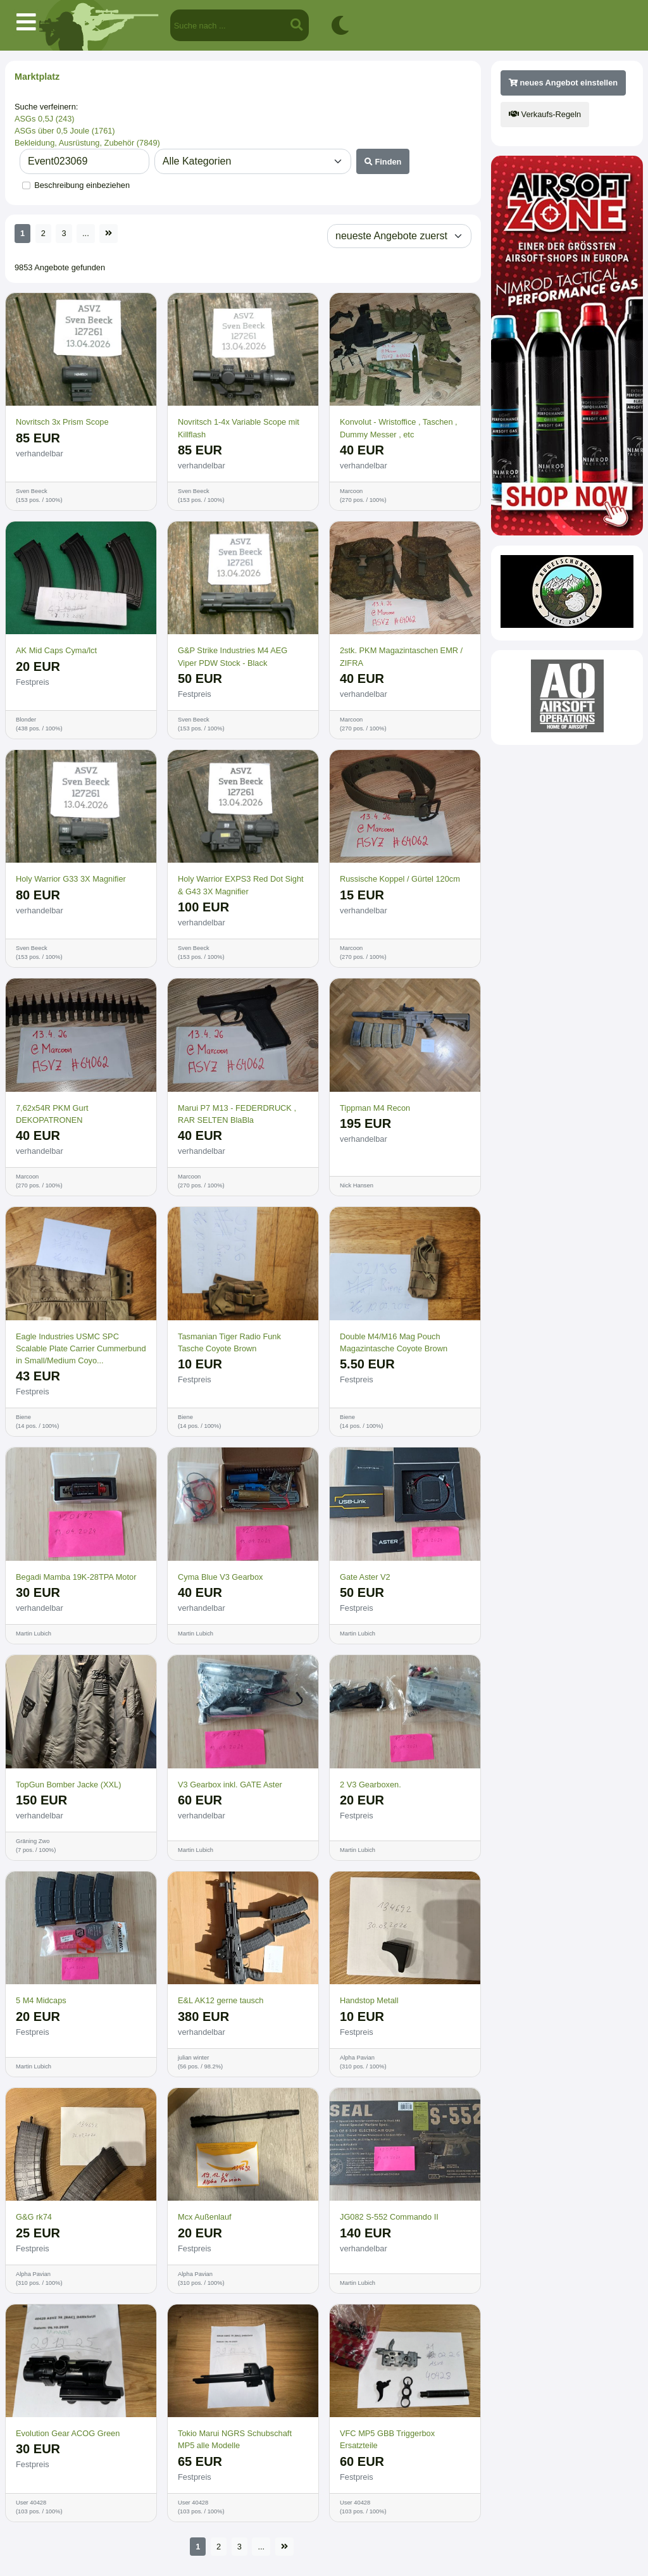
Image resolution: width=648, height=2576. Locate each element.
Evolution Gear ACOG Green (68, 2433)
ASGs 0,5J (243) (45, 118)
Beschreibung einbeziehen (82, 185)
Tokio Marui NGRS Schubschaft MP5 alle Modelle (235, 2439)
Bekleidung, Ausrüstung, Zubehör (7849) (87, 142)
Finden (383, 161)
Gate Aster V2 (365, 1577)
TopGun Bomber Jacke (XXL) (68, 1784)
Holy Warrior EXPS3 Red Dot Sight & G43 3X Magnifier (241, 885)
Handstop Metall (369, 2000)
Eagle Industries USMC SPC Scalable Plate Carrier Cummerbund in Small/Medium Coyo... (81, 1348)
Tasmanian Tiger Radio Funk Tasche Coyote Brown (229, 1342)
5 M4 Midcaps (41, 2000)
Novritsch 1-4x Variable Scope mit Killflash (238, 428)
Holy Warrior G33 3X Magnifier (71, 879)
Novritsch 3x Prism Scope (62, 422)
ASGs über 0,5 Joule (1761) (65, 130)
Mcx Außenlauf (205, 2217)
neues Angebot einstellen (563, 82)
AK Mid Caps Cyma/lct (56, 650)
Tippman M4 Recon (375, 1108)
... (85, 233)
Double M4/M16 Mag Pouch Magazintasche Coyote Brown (393, 1342)
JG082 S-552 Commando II (389, 2217)
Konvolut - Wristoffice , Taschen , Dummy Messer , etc (399, 428)
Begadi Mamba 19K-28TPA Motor (76, 1577)
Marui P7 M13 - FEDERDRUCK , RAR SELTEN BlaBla (237, 1114)
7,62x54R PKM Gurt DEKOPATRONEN (52, 1114)
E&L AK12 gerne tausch (220, 2000)
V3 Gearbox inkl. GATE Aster (230, 1784)
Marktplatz (37, 77)
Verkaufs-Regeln (545, 114)
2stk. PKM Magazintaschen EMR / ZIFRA (401, 656)
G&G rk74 (34, 2217)
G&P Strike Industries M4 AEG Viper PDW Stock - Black (232, 656)
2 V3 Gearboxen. (370, 1784)
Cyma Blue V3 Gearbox (220, 1577)
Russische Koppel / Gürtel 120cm (400, 879)
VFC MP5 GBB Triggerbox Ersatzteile (387, 2439)
